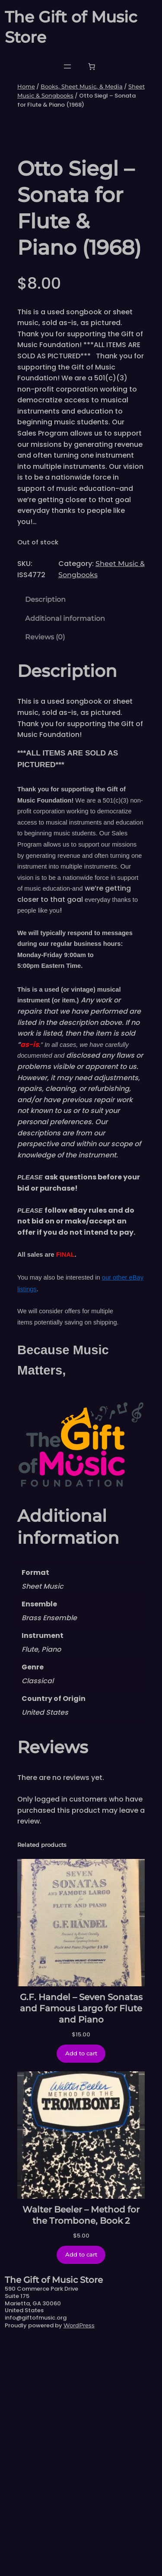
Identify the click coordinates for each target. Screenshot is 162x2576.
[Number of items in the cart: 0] (91, 66)
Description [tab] (45, 835)
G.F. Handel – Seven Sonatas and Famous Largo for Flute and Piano (81, 2244)
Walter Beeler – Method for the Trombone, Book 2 (81, 2451)
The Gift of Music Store (54, 2516)
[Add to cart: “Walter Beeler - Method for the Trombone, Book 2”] (81, 2491)
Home (26, 86)
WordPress (79, 2561)
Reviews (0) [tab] (45, 873)
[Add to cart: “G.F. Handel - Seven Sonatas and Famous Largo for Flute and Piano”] (81, 2290)
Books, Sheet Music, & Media (82, 86)
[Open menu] (67, 66)
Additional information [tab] (65, 854)
